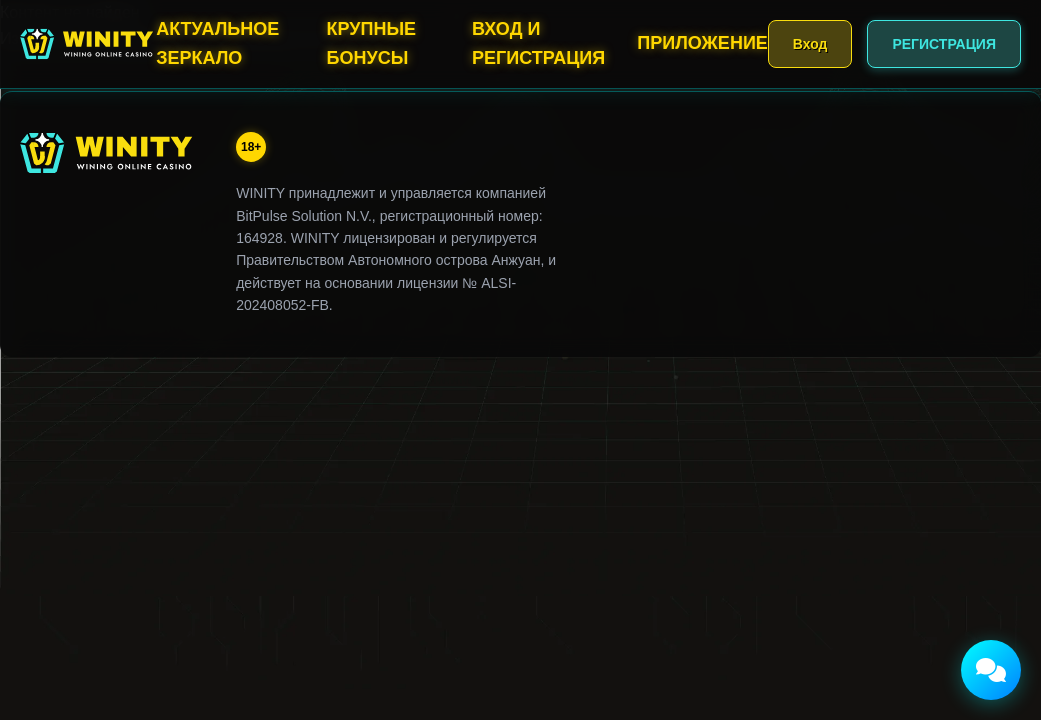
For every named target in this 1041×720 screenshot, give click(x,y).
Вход (810, 44)
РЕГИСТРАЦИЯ (944, 44)
